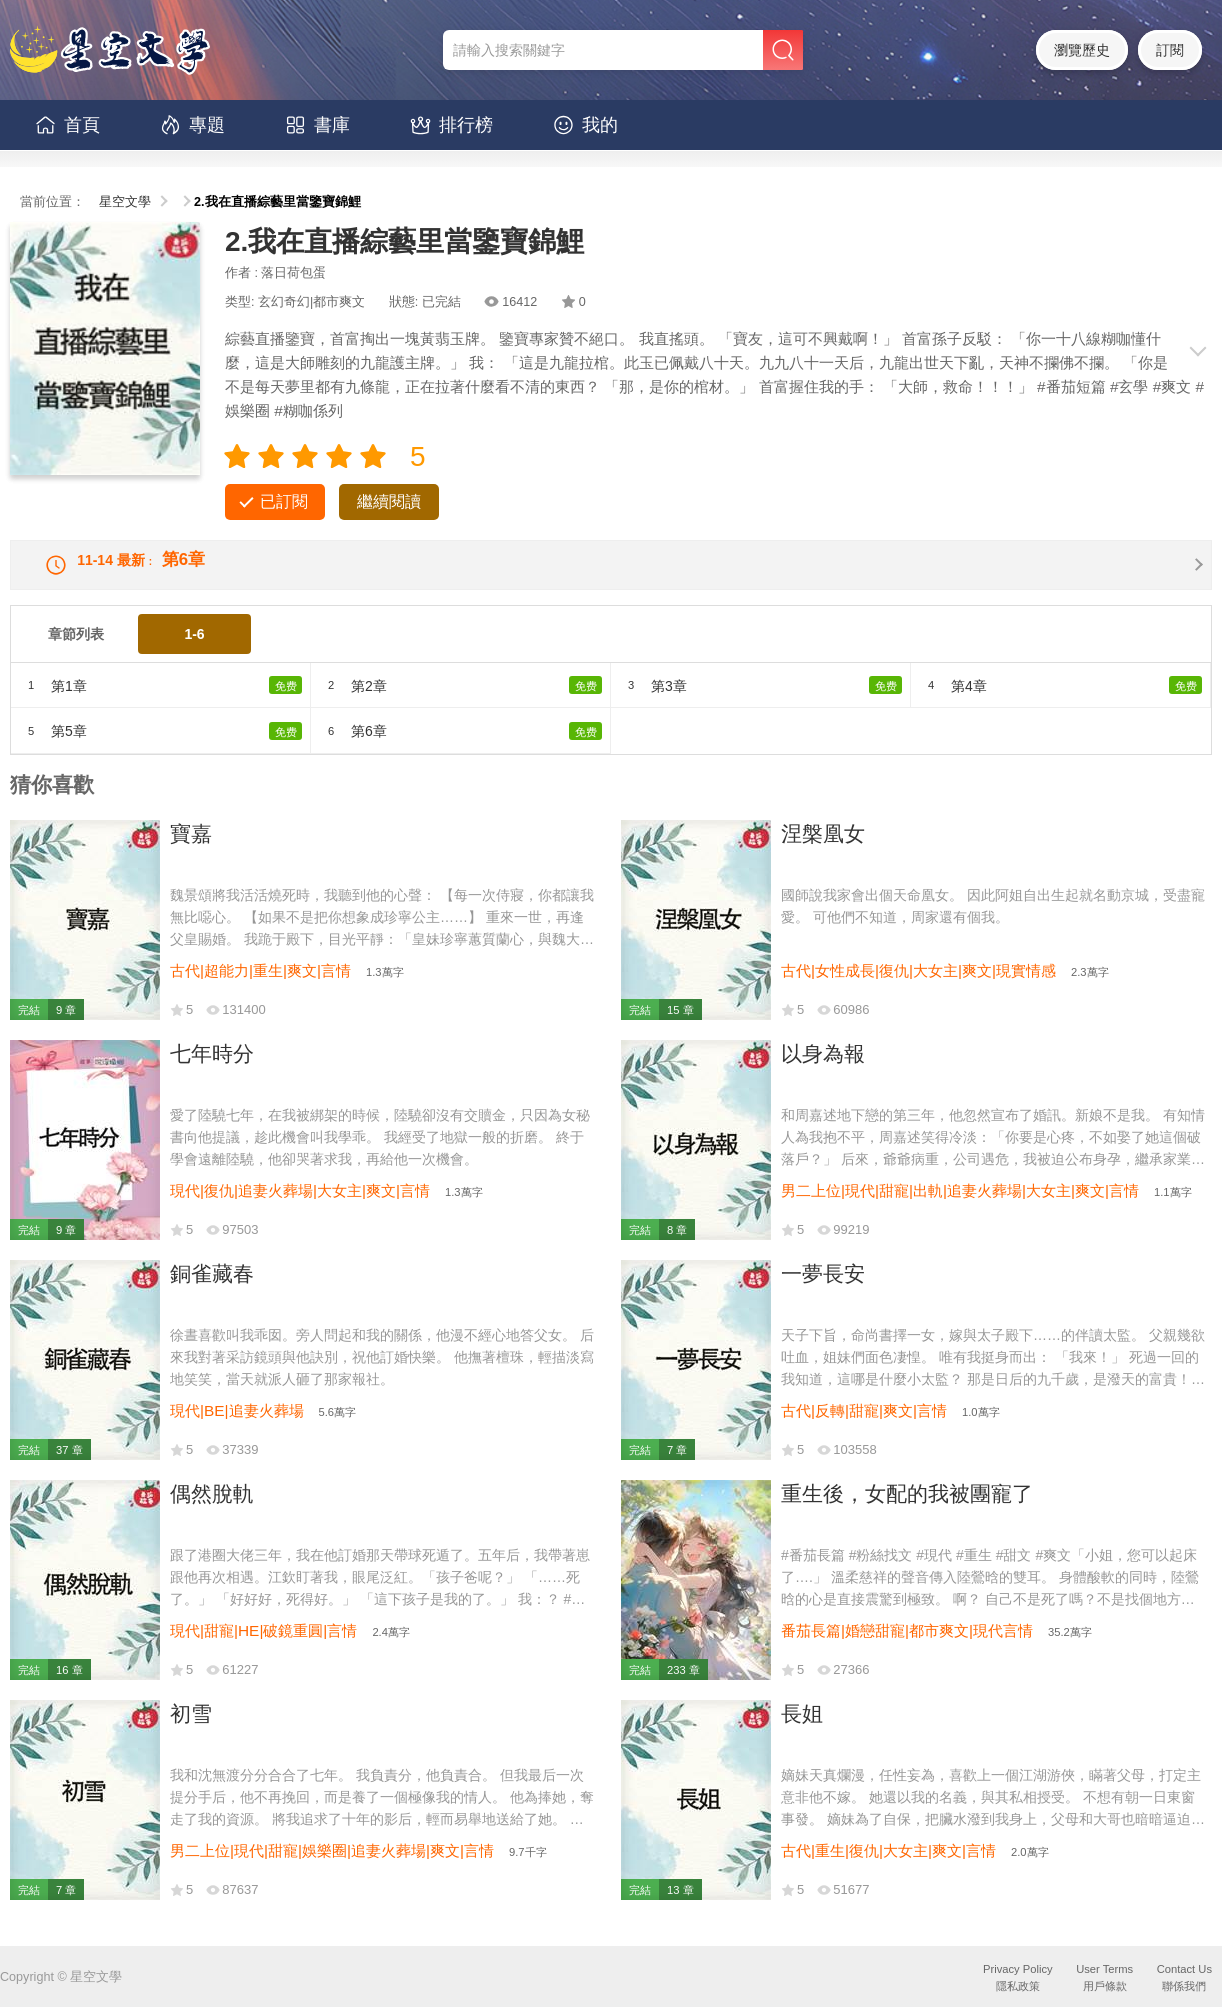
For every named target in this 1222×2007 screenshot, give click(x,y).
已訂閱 (284, 501)
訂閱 (1170, 50)
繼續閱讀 (389, 501)
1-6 (194, 650)
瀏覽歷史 (1082, 50)
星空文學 (125, 202)
